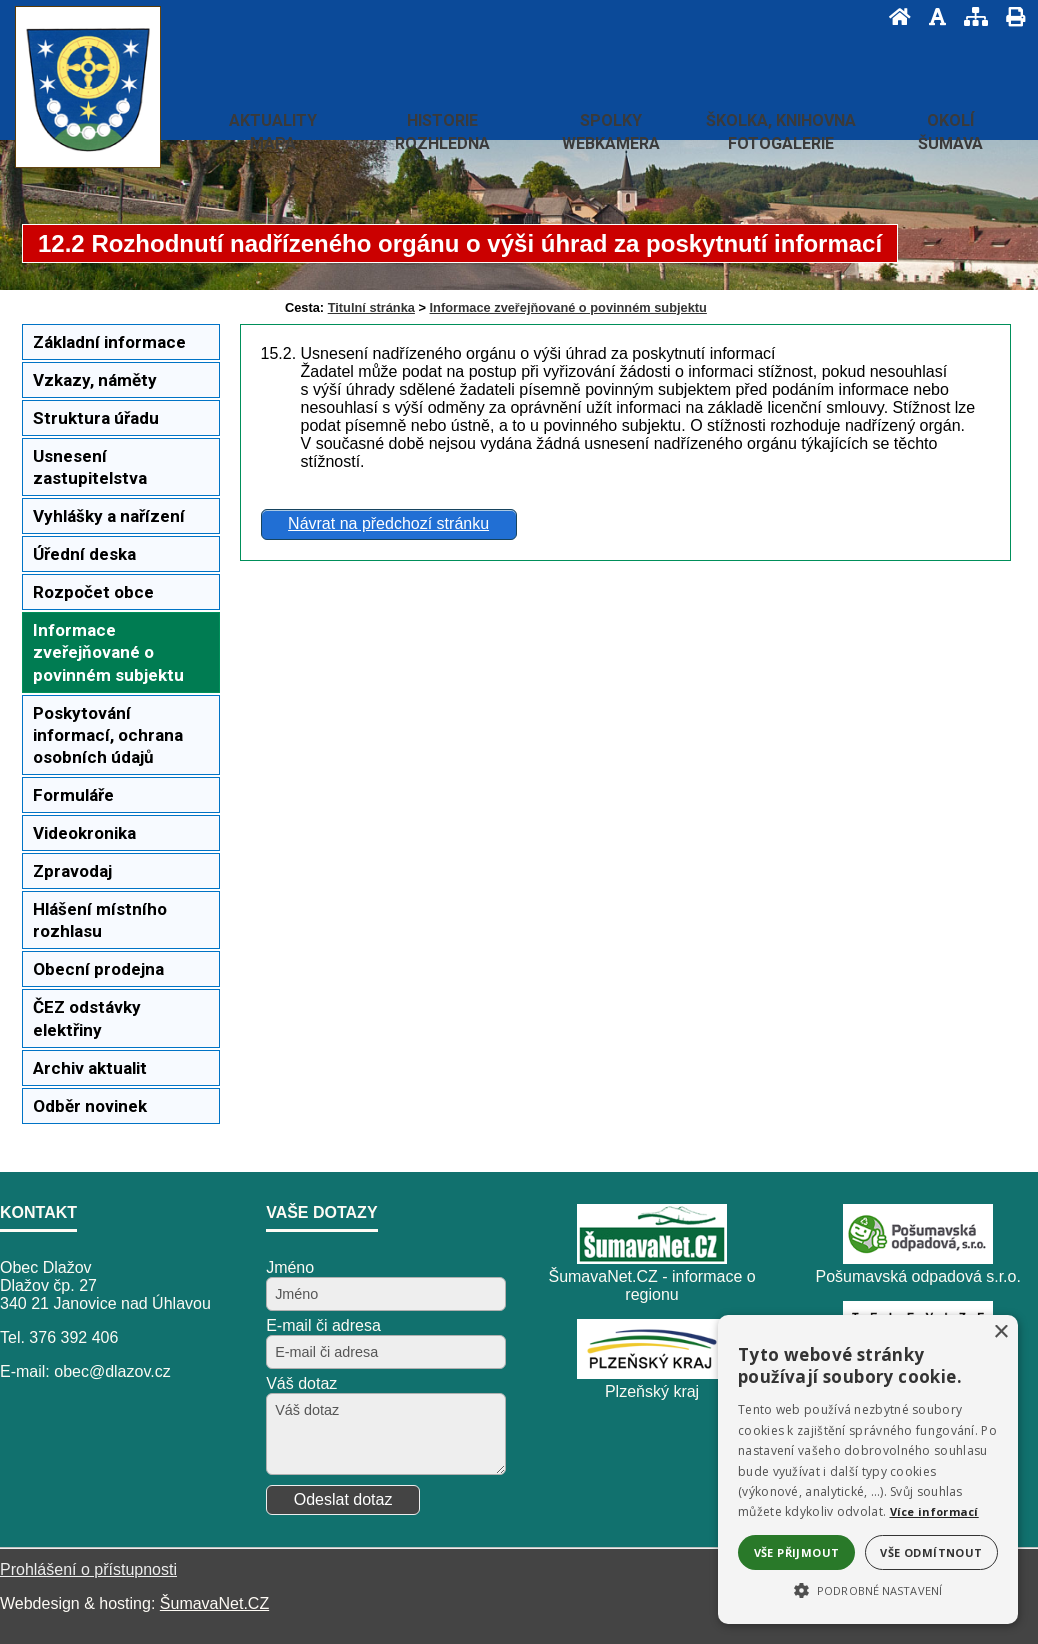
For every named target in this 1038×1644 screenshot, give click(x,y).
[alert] (868, 1469)
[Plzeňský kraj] (652, 1373)
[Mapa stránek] (970, 16)
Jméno (290, 1267)
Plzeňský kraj (652, 1391)
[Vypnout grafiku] (931, 16)
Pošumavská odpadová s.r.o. (917, 1276)
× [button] (1000, 1332)
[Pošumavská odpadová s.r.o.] (918, 1258)
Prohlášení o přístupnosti (88, 1569)
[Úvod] (894, 16)
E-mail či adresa (323, 1325)
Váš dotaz (301, 1383)
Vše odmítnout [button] (931, 1552)
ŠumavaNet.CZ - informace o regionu (651, 1285)
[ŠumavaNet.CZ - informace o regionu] (652, 1258)
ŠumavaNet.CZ (214, 1603)
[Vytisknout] (1009, 16)
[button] (868, 1589)
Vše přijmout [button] (797, 1552)
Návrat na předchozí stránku (388, 523)
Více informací (934, 1511)
